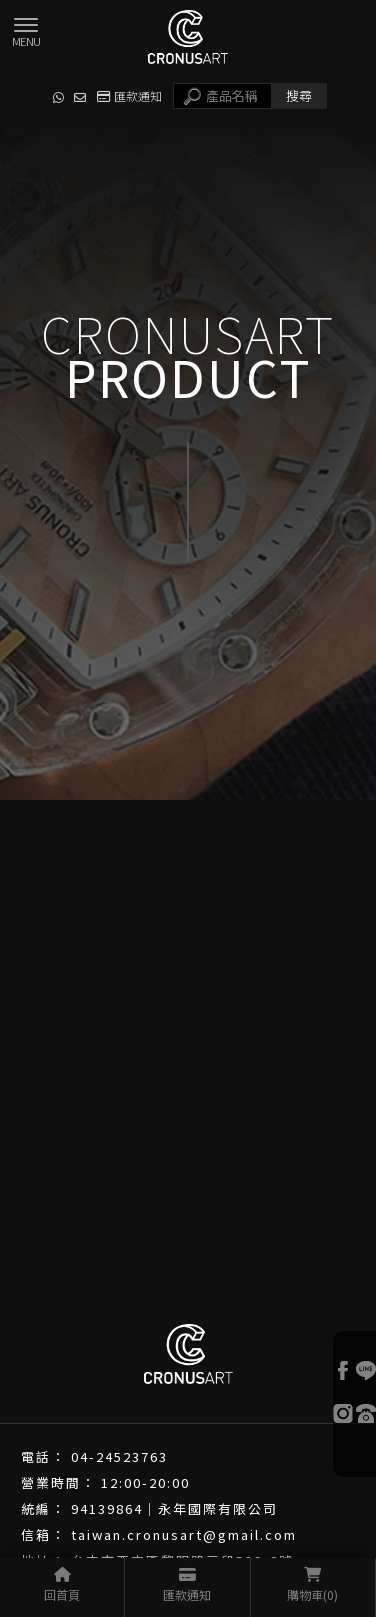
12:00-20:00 (145, 1482)
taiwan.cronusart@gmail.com (184, 1534)
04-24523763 (119, 1456)
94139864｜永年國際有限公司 (174, 1508)
